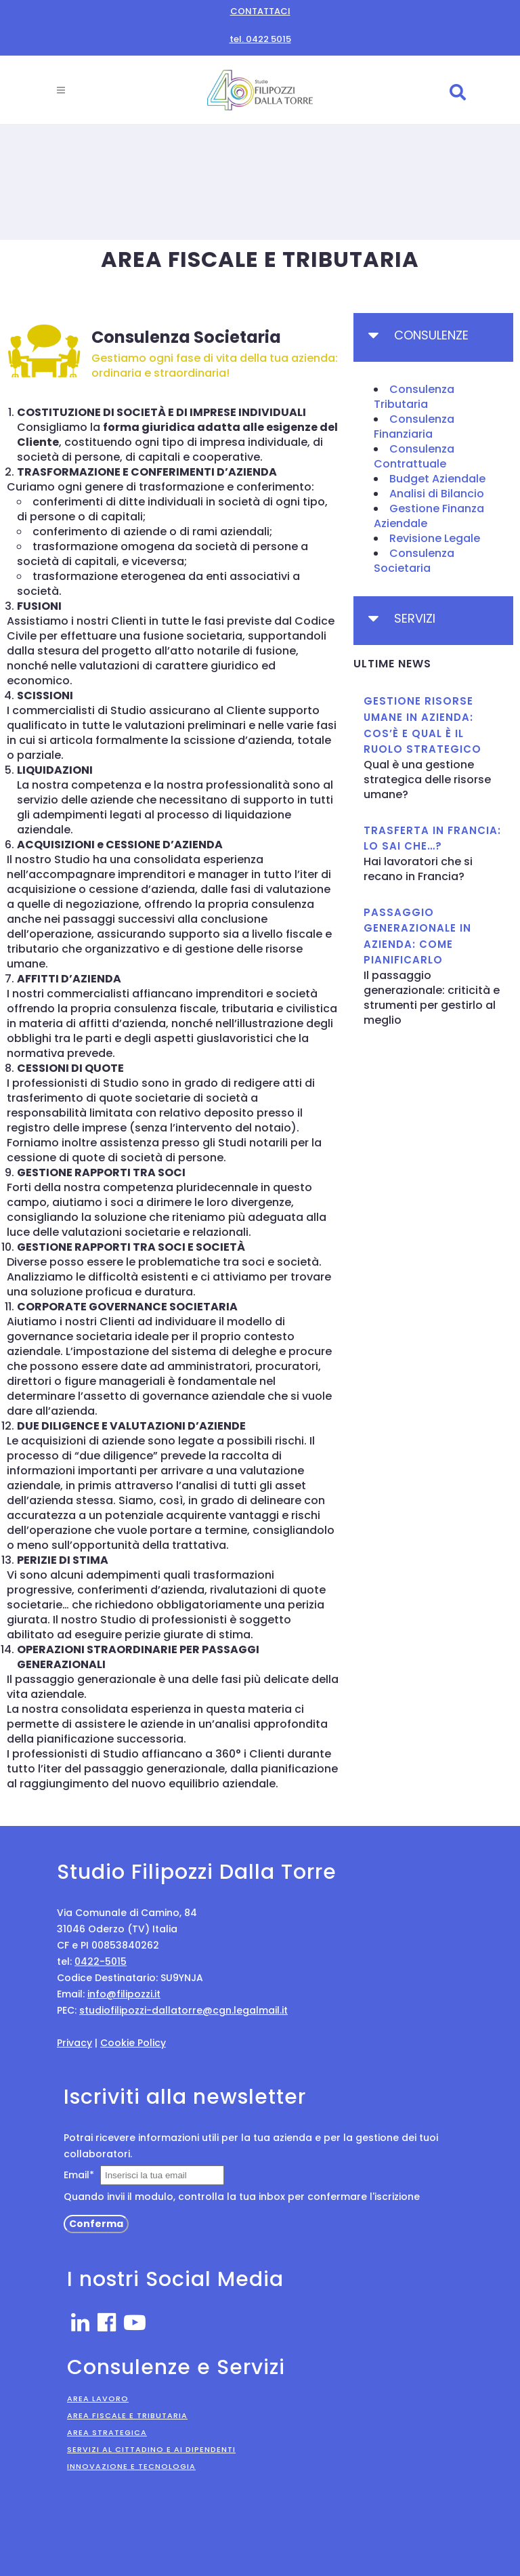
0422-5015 (100, 1961)
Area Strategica (107, 2432)
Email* (79, 2175)
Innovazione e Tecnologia (131, 2466)
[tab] (433, 337)
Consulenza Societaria (414, 560)
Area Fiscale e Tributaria (127, 2415)
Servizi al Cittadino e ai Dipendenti (151, 2449)
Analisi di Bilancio (436, 493)
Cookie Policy (133, 2043)
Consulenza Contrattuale (414, 456)
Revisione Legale (434, 538)
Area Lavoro (98, 2398)
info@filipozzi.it (123, 1994)
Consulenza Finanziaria (414, 426)
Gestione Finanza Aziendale (429, 516)
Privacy (74, 2043)
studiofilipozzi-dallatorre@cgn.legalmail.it (183, 2010)
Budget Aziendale (437, 478)
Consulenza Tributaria (414, 396)
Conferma (96, 2223)
